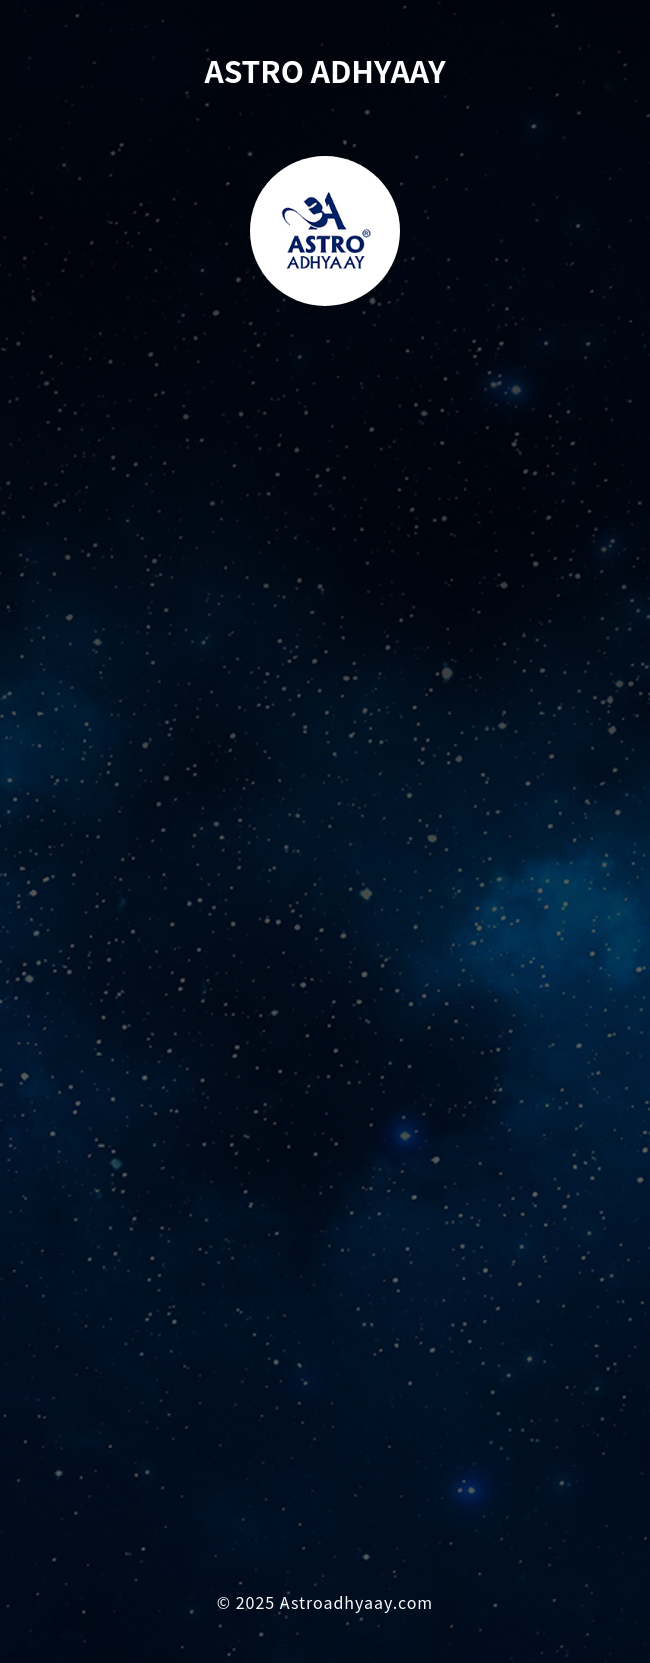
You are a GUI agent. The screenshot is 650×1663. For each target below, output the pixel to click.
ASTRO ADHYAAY (324, 70)
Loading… (325, 971)
